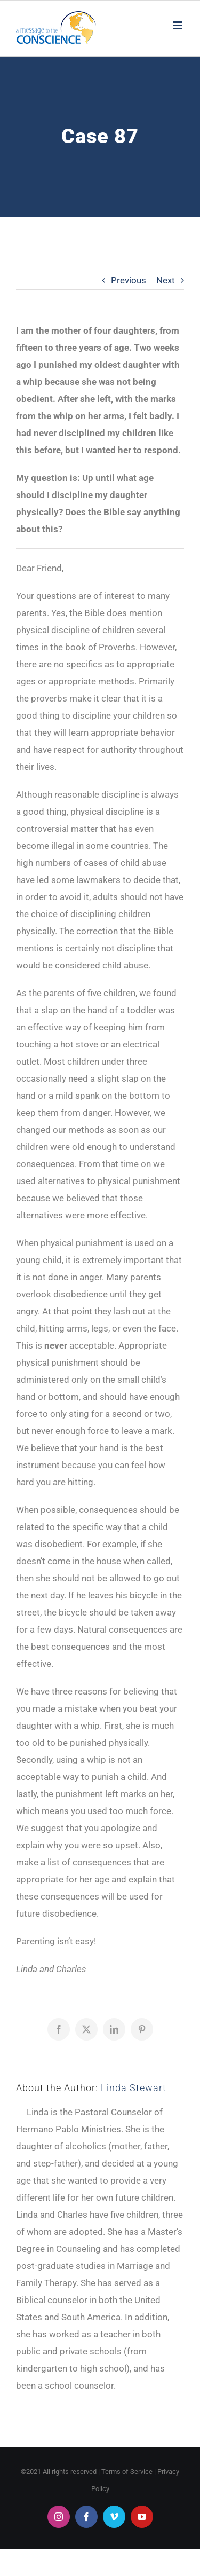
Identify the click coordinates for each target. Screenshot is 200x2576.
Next (165, 280)
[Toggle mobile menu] (178, 25)
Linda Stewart (133, 2087)
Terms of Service (127, 2472)
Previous (128, 280)
